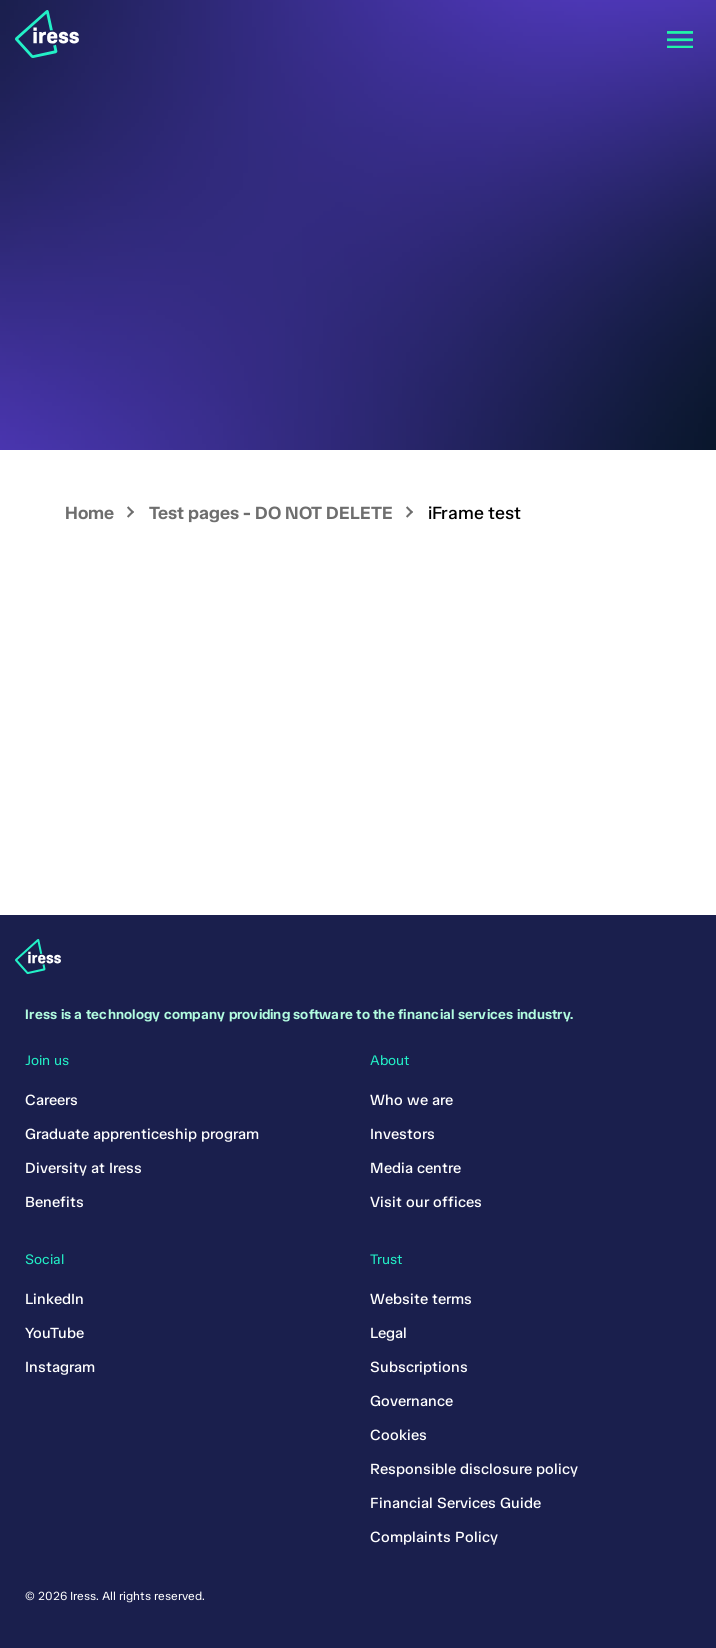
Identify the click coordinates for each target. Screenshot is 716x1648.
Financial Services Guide (455, 1503)
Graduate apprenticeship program (142, 1134)
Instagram (60, 1367)
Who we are (411, 1100)
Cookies (398, 1435)
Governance (411, 1401)
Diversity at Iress (83, 1168)
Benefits (54, 1202)
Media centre (415, 1168)
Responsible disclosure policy (474, 1469)
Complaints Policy (434, 1537)
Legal (388, 1333)
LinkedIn (54, 1299)
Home (89, 513)
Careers (51, 1100)
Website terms (421, 1299)
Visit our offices (426, 1202)
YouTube (54, 1333)
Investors (402, 1134)
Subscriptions (419, 1367)
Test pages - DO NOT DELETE (271, 513)
